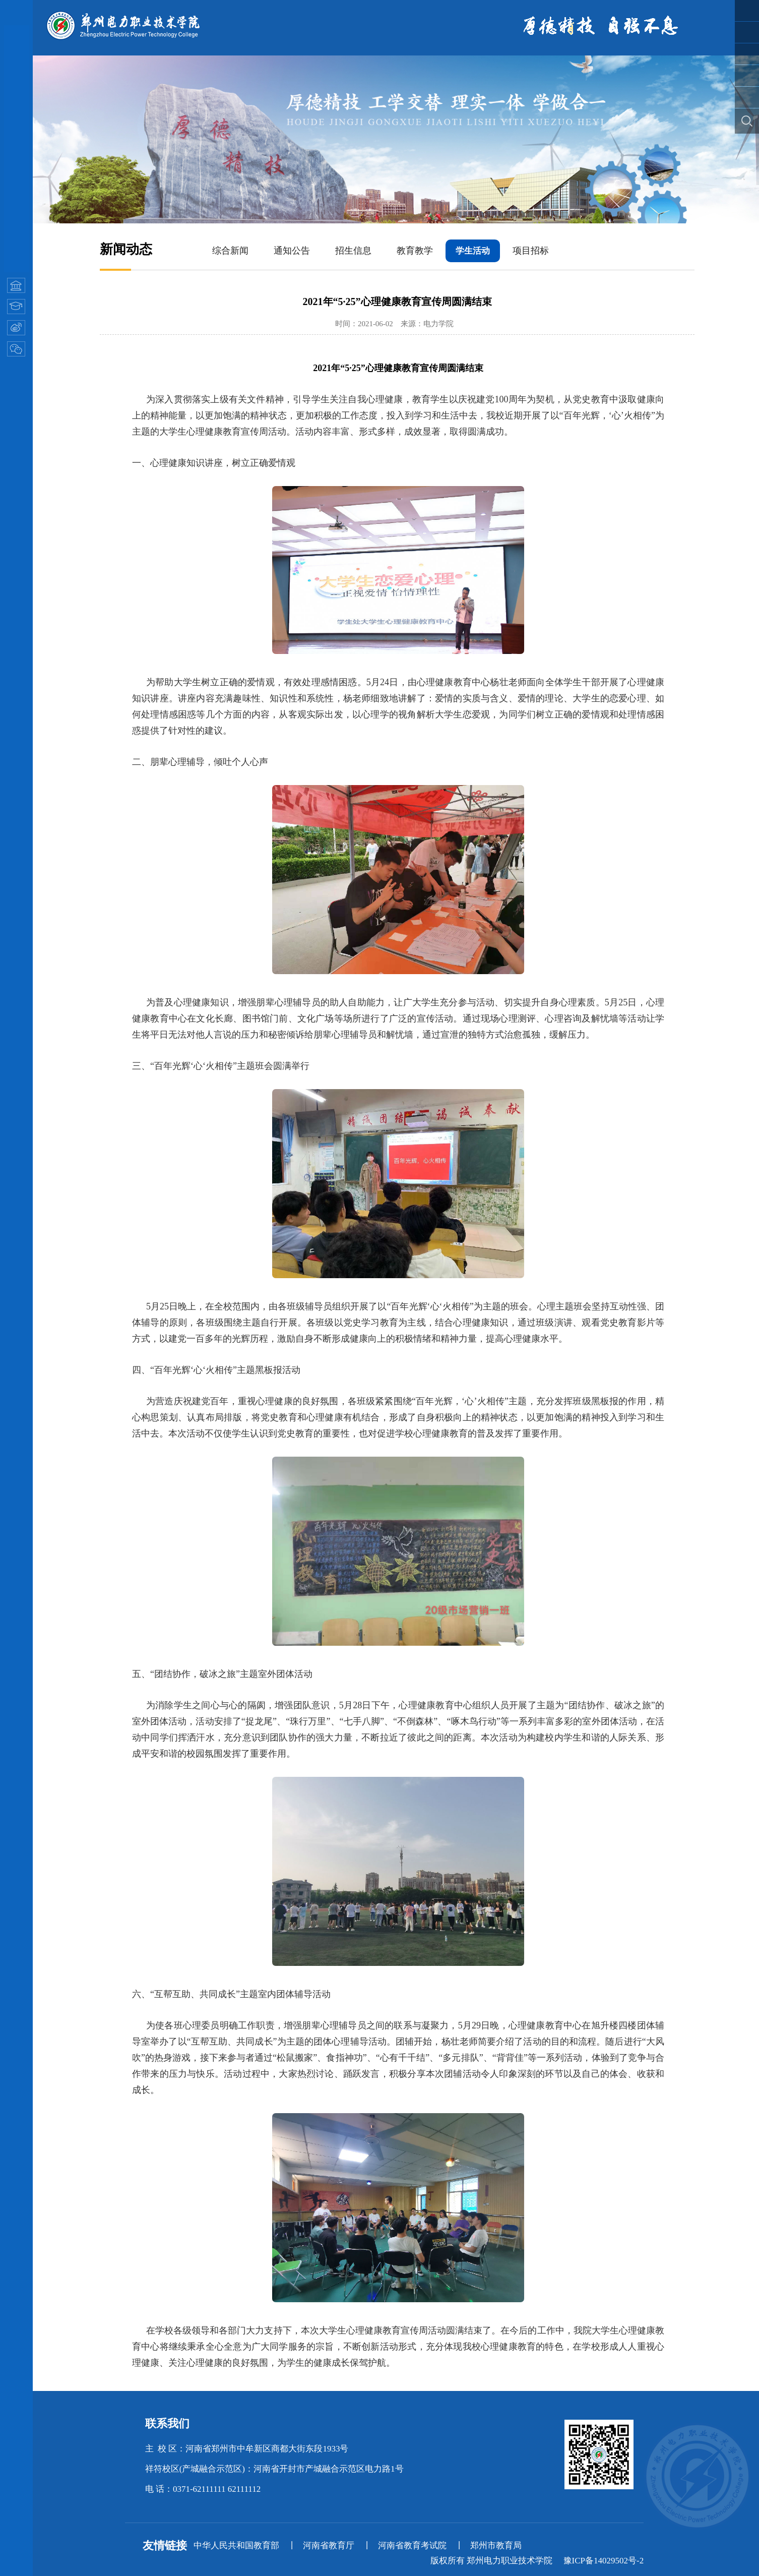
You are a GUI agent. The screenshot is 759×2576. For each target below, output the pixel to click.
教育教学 (415, 251)
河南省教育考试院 (412, 2545)
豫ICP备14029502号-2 (603, 2560)
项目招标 (531, 251)
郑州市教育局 (496, 2545)
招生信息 (353, 251)
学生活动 (473, 251)
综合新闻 (230, 251)
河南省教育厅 (328, 2545)
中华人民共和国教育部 (236, 2545)
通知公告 (292, 251)
